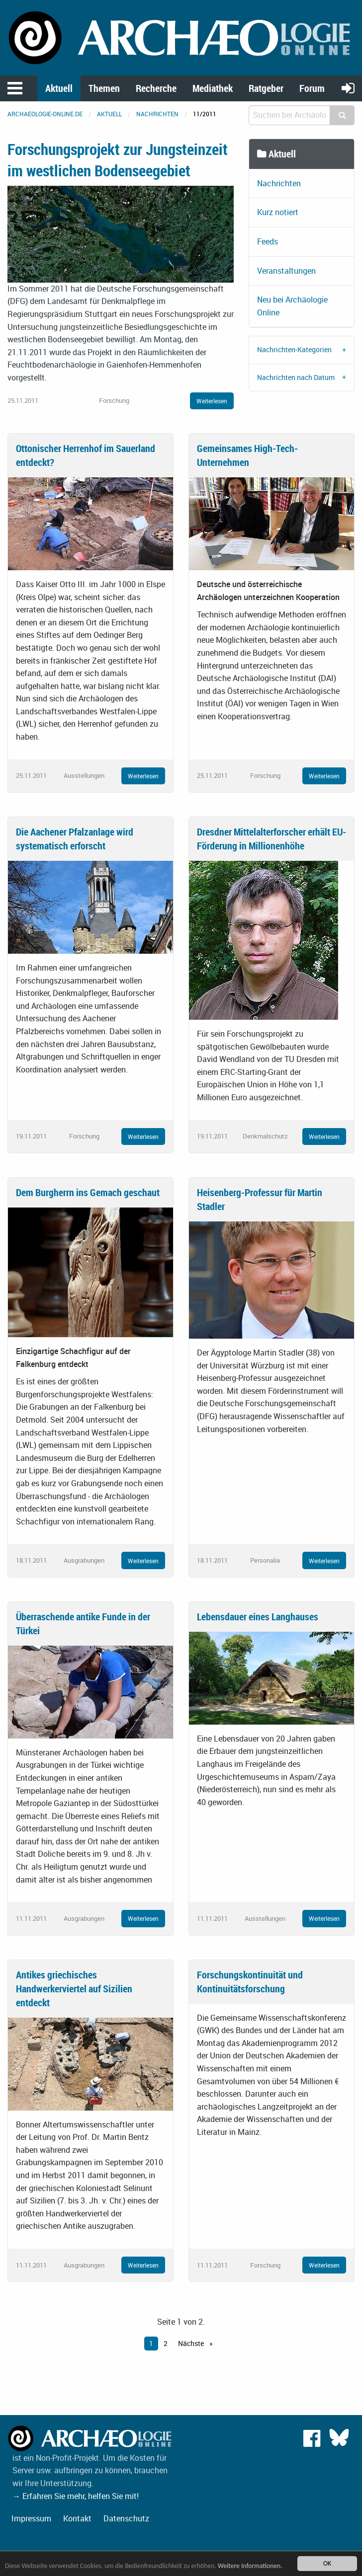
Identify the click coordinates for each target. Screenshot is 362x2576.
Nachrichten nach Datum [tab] (296, 377)
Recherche (156, 88)
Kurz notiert (277, 212)
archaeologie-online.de (45, 114)
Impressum (31, 2518)
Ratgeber (266, 88)
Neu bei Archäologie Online (292, 306)
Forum (312, 88)
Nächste (191, 2343)
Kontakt (77, 2518)
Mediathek (212, 88)
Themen (104, 88)
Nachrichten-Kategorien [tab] (294, 349)
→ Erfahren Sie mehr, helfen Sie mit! (75, 2496)
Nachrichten (157, 114)
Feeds (267, 241)
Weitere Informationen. (250, 2566)
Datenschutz (126, 2518)
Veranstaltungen (286, 270)
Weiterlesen (211, 401)
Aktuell (59, 88)
